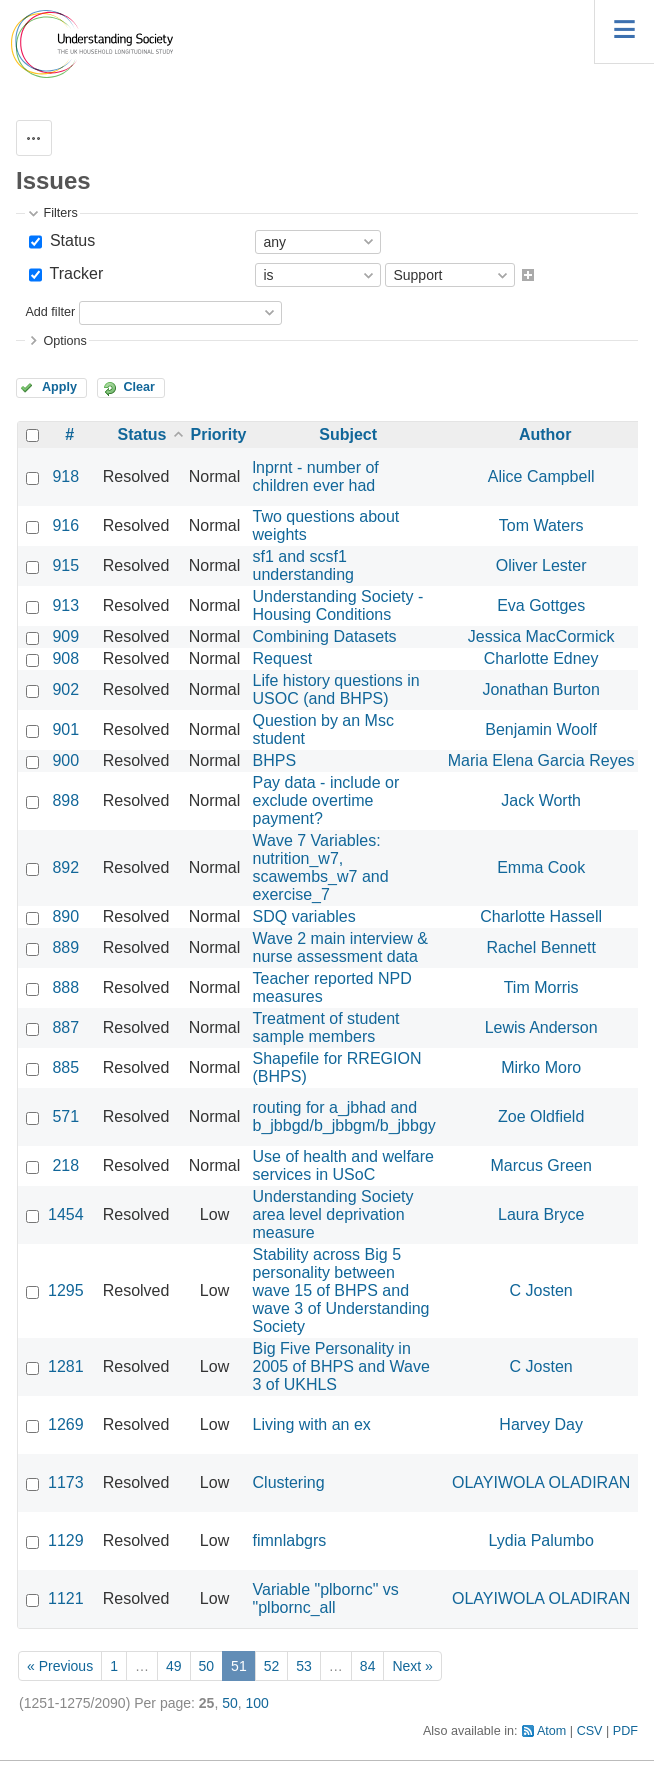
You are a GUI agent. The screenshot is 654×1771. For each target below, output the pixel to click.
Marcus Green (540, 1165)
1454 (66, 1214)
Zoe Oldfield (541, 1116)
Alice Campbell (541, 476)
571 (65, 1116)
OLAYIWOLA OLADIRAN (541, 1482)
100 (257, 1703)
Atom (551, 1731)
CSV (590, 1731)
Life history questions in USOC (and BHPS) (336, 689)
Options (64, 341)
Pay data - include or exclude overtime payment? (326, 800)
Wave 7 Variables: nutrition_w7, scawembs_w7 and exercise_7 (321, 867)
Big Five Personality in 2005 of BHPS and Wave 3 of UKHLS (341, 1366)
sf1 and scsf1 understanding (303, 565)
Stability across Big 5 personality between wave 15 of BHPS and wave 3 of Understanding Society (341, 1290)
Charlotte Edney (541, 658)
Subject (348, 434)
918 (65, 476)
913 (65, 605)
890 (65, 916)
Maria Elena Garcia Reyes (541, 760)
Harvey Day (541, 1424)
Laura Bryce (541, 1214)
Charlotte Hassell (541, 916)
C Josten (541, 1290)
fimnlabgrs (290, 1540)
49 (174, 1666)
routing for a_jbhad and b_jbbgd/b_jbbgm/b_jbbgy (344, 1116)
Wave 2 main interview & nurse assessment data (340, 947)
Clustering (289, 1482)
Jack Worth (541, 800)
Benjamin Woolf (541, 729)
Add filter (50, 312)
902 (65, 689)
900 (65, 760)
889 (65, 947)
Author (545, 434)
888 (65, 987)
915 (65, 565)
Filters (60, 213)
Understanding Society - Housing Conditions (338, 605)
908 (65, 658)
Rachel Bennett (540, 947)
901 (65, 729)
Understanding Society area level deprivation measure (333, 1214)
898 (65, 800)
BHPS (275, 760)
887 (65, 1027)
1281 (66, 1366)
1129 (66, 1540)
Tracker (74, 273)
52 (272, 1666)
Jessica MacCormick (541, 636)
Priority (219, 434)
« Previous (60, 1666)
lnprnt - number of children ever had (316, 476)
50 (207, 1666)
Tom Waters (541, 525)
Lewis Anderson (541, 1027)
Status (70, 240)
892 (65, 867)
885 (65, 1067)
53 (304, 1666)
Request (283, 658)
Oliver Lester (541, 565)
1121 (66, 1598)
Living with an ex (312, 1424)
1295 (66, 1290)
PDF (625, 1731)
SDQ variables (304, 916)
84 (368, 1666)
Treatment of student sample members (326, 1027)
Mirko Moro (541, 1067)
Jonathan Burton (540, 689)
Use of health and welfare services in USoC (343, 1165)
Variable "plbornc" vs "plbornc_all (326, 1598)
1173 (66, 1482)
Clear (139, 387)
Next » (412, 1666)
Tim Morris (541, 987)
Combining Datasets (325, 636)
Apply (59, 387)
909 (65, 636)
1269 (66, 1424)
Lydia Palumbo (541, 1540)
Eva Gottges (541, 605)
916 (65, 525)
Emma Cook (541, 867)
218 (65, 1165)
